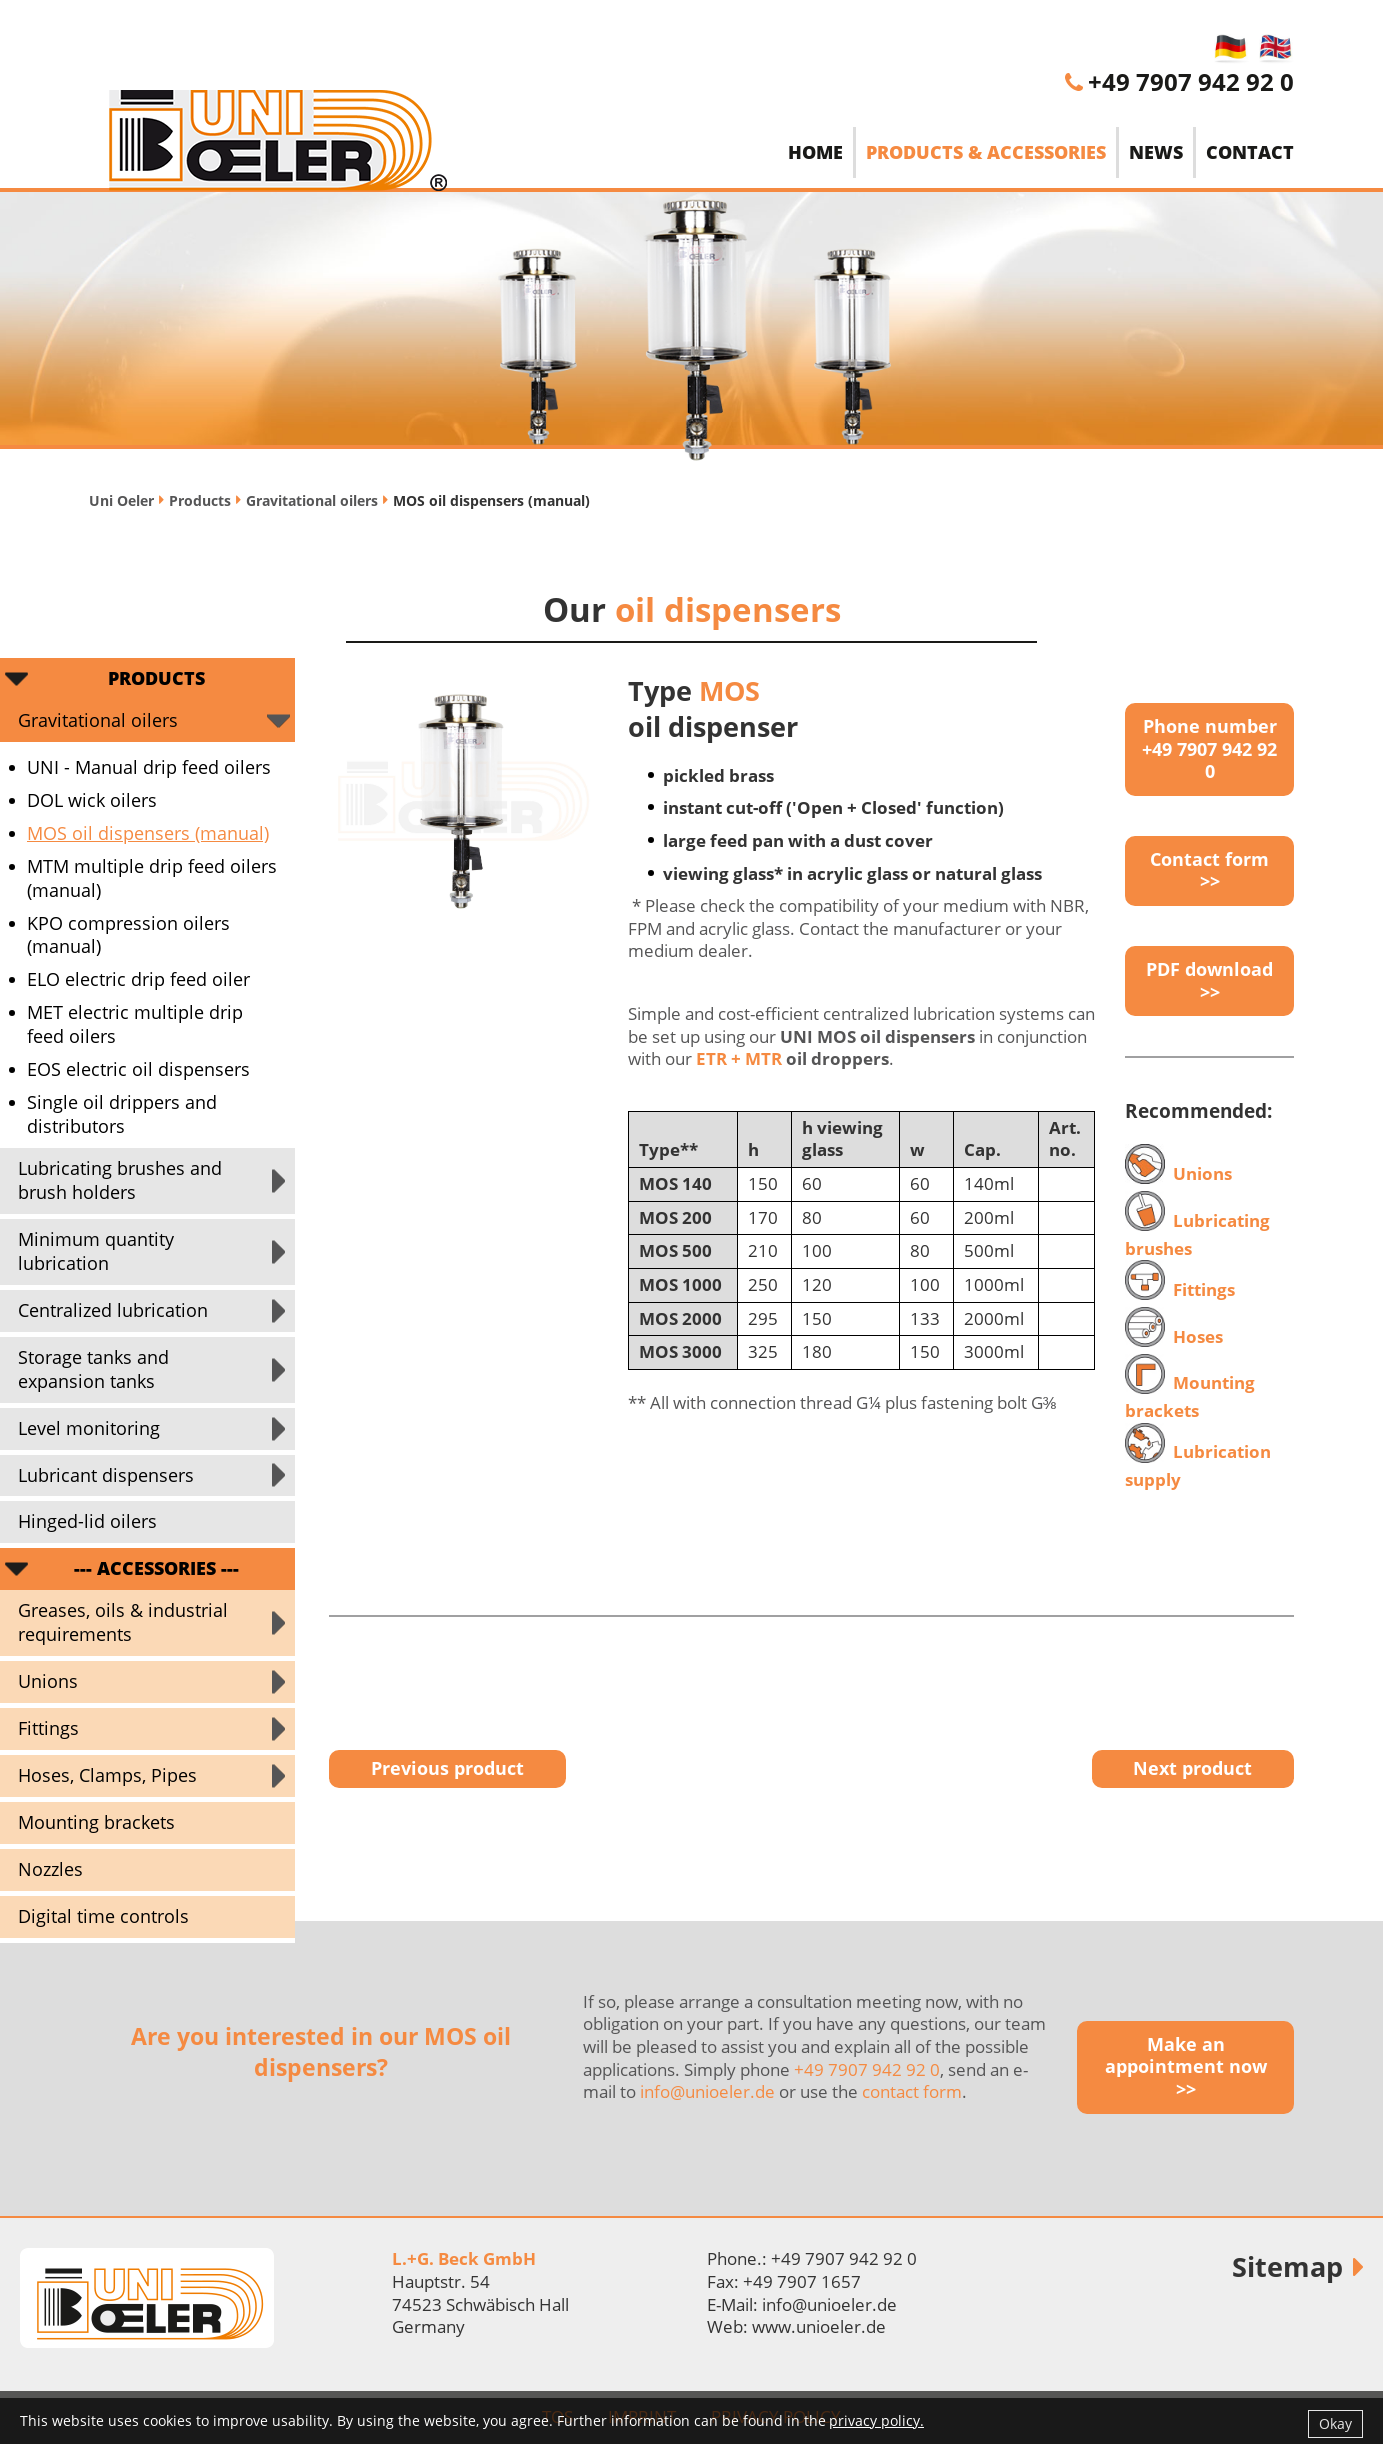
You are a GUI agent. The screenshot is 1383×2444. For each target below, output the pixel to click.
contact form (912, 2091)
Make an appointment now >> (1186, 2065)
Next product (1192, 1768)
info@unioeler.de (707, 2091)
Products (200, 500)
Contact (1250, 152)
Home (815, 152)
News (1156, 152)
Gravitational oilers (312, 500)
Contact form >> (1209, 870)
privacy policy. (876, 2420)
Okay (1335, 2423)
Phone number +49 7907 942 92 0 (1209, 748)
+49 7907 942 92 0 (1191, 81)
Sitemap (1287, 2266)
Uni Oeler (121, 500)
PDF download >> (1209, 980)
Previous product (447, 1768)
